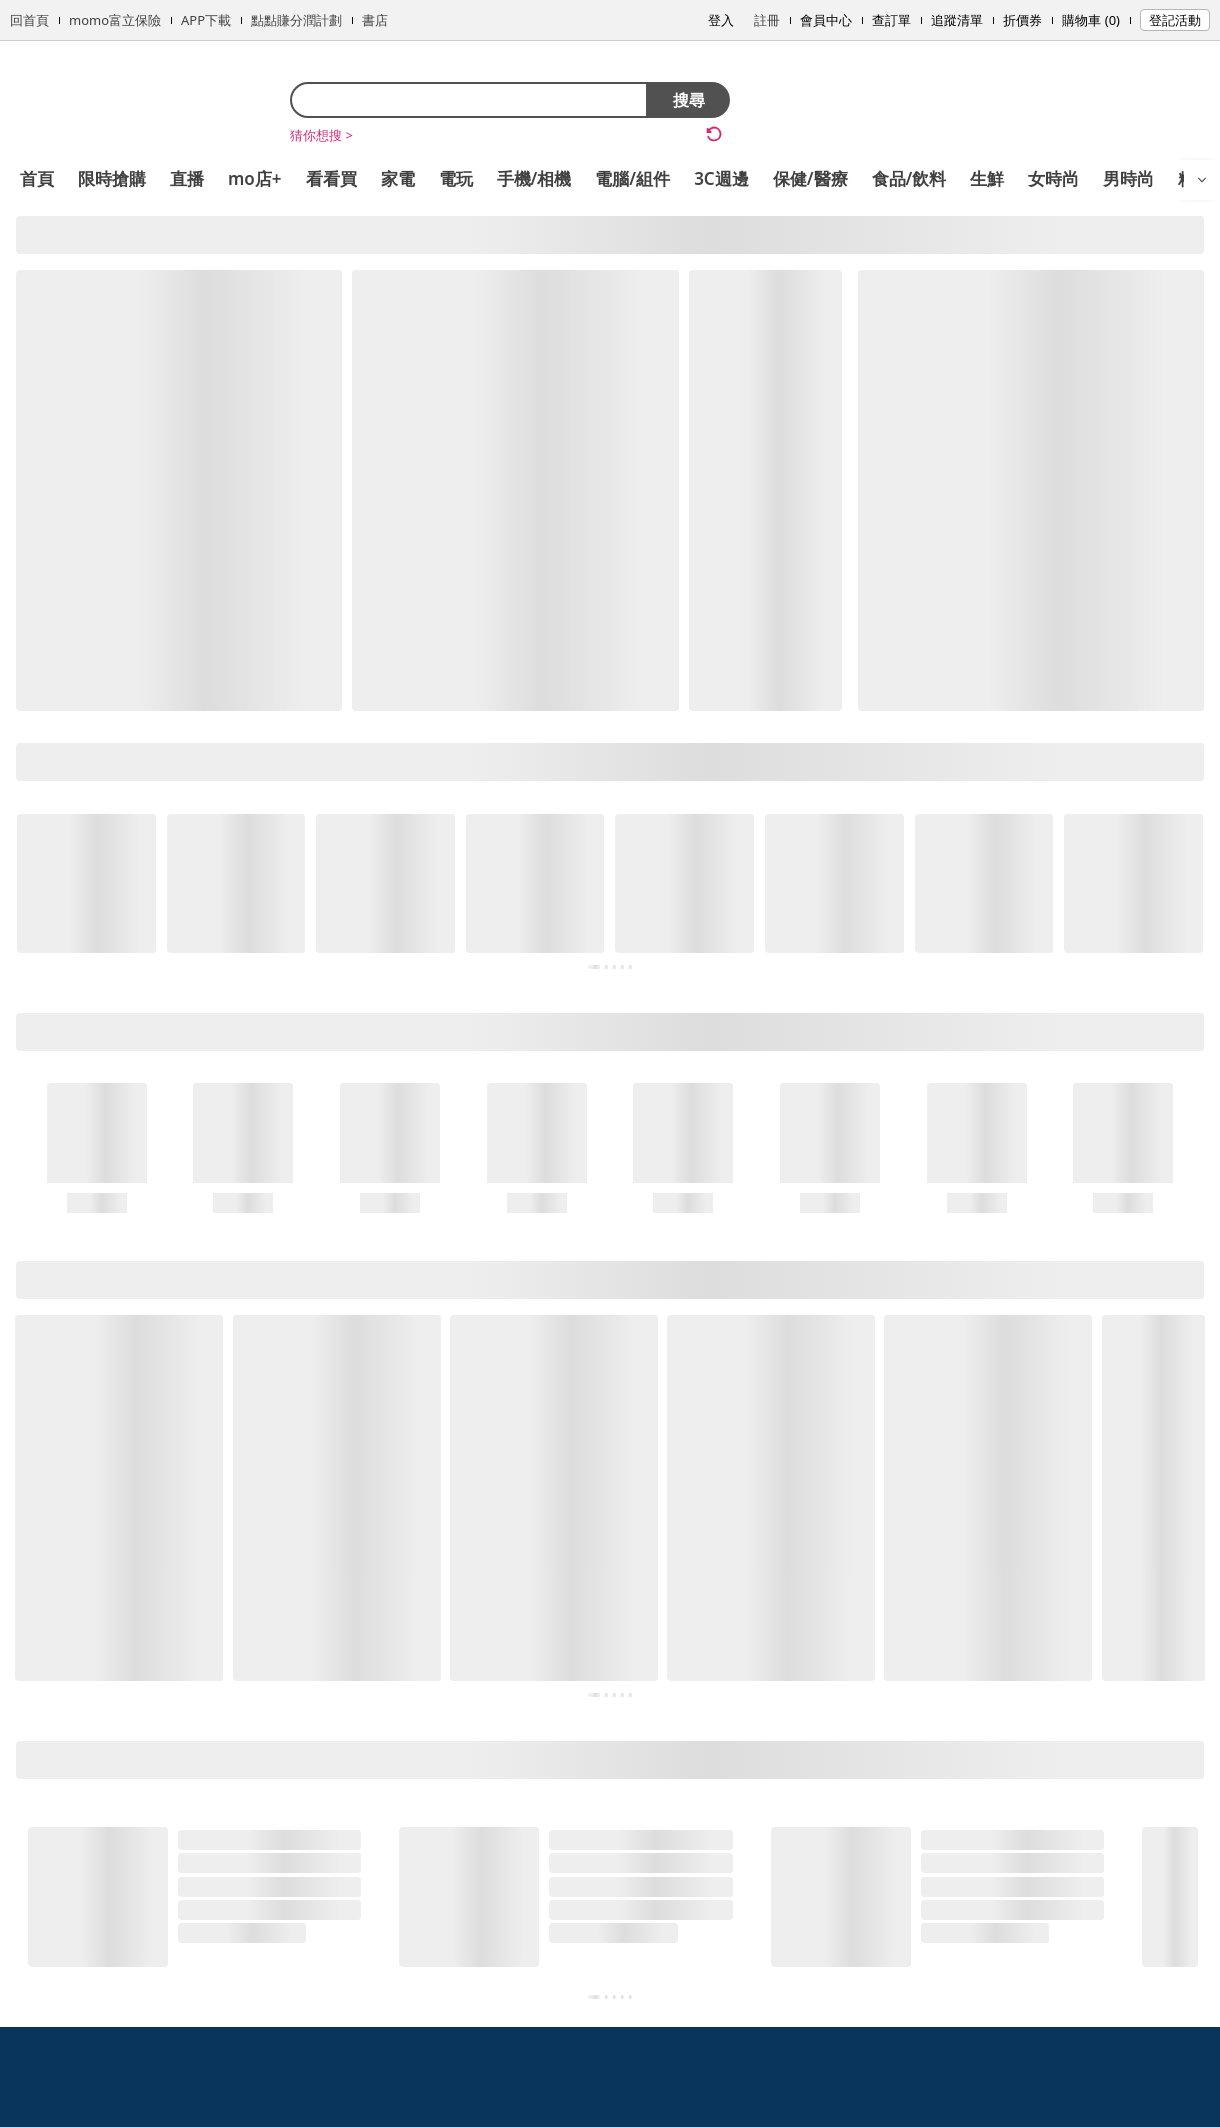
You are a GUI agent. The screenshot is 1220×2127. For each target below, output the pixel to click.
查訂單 (891, 20)
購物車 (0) (1091, 20)
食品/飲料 (909, 178)
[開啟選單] (1202, 180)
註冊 (767, 20)
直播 (187, 178)
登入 (721, 20)
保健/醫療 (810, 178)
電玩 (456, 178)
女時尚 (1053, 178)
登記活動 (1175, 20)
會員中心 (826, 20)
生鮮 (987, 178)
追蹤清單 (957, 20)
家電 (398, 178)
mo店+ (255, 178)
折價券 (1022, 20)
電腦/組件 (632, 178)
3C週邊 (721, 178)
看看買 (331, 178)
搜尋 (689, 100)
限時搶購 (112, 178)
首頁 (37, 178)
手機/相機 (534, 178)
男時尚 (1128, 178)
